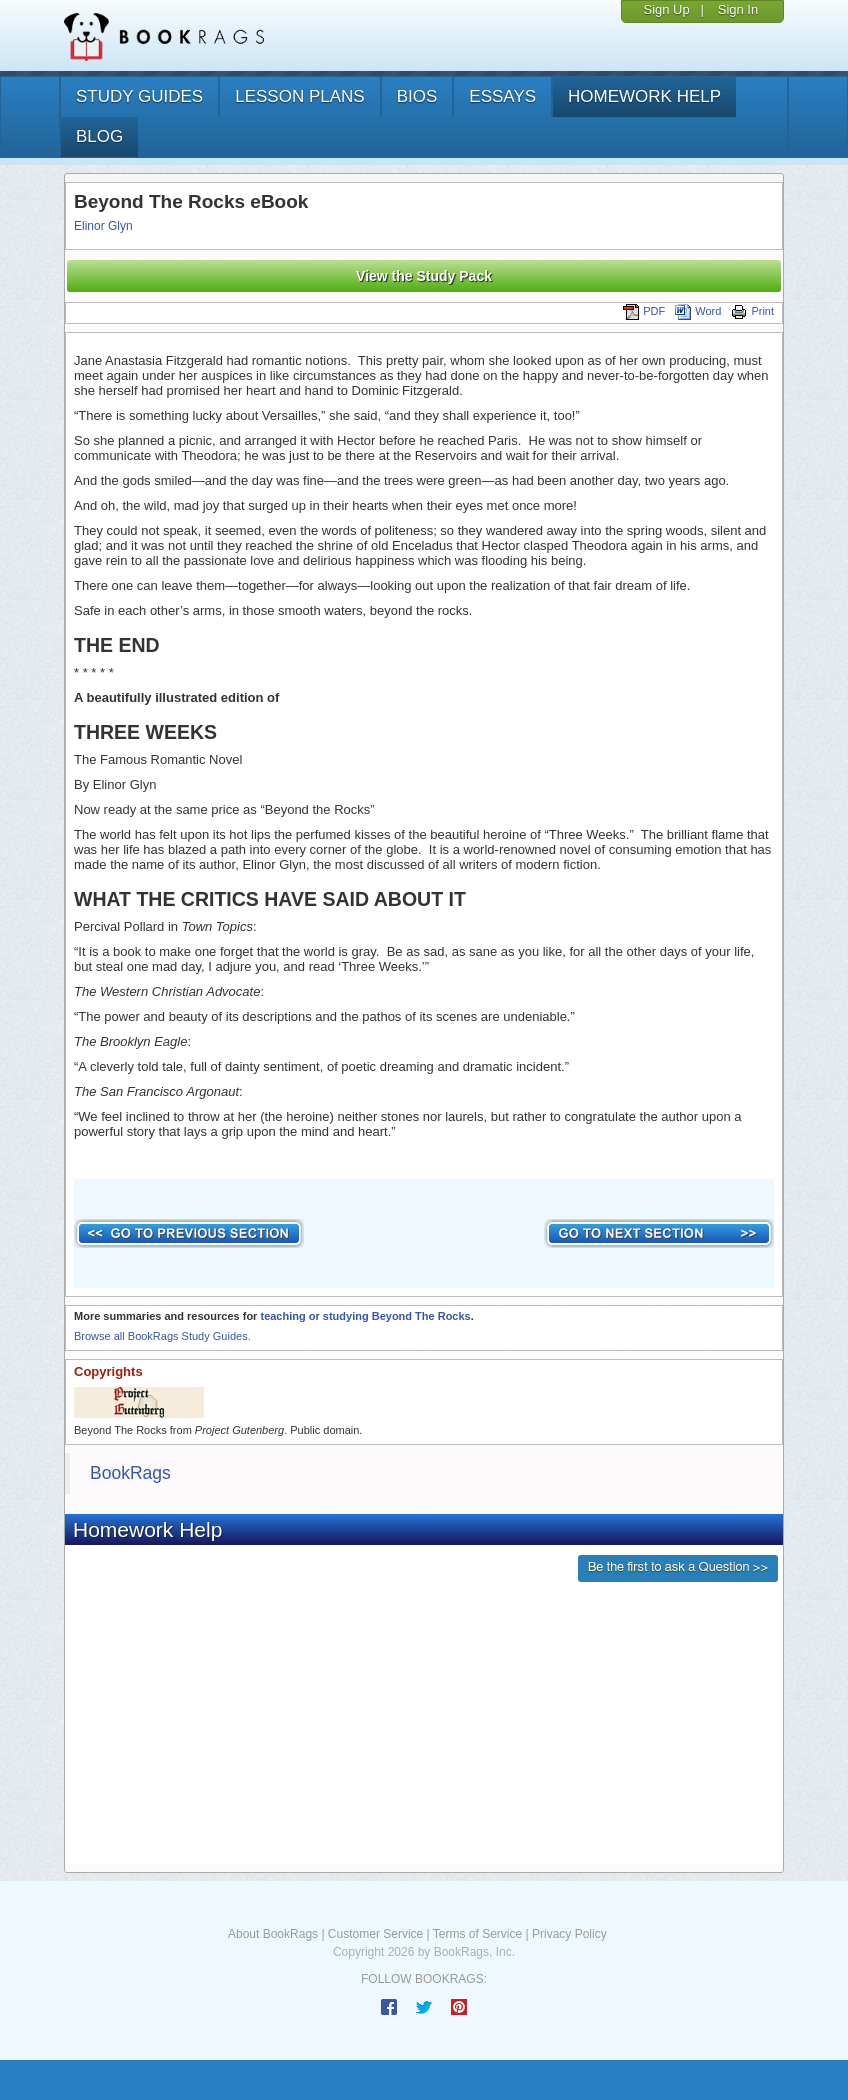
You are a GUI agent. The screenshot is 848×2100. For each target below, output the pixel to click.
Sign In (738, 9)
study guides (139, 96)
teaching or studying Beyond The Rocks (365, 1316)
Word (698, 311)
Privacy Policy (569, 1934)
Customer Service (375, 1934)
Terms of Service (477, 1934)
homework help (644, 96)
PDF (644, 311)
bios (417, 96)
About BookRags (273, 1934)
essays (502, 96)
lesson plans (299, 96)
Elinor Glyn (103, 226)
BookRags (130, 1473)
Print (752, 311)
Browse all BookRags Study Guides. (162, 1336)
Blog (99, 136)
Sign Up (666, 9)
